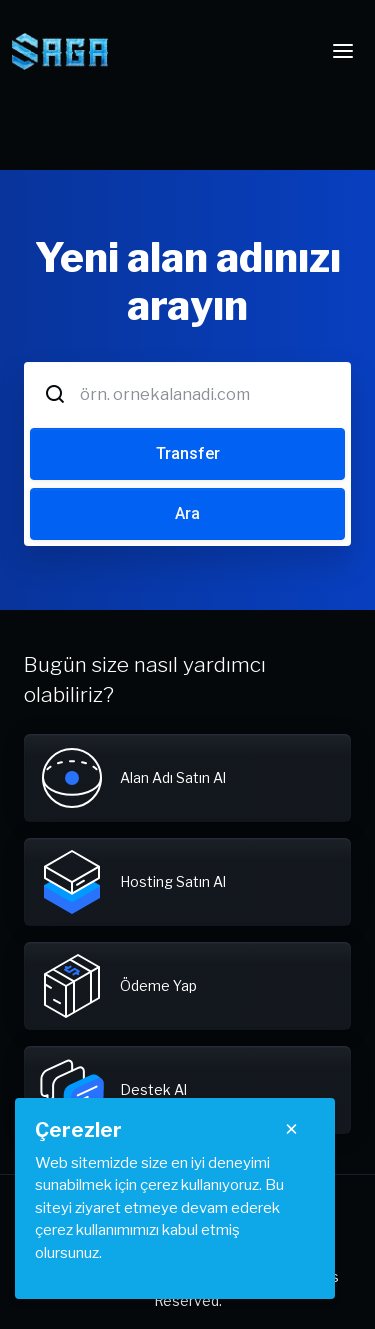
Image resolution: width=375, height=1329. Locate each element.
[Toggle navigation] (343, 51)
